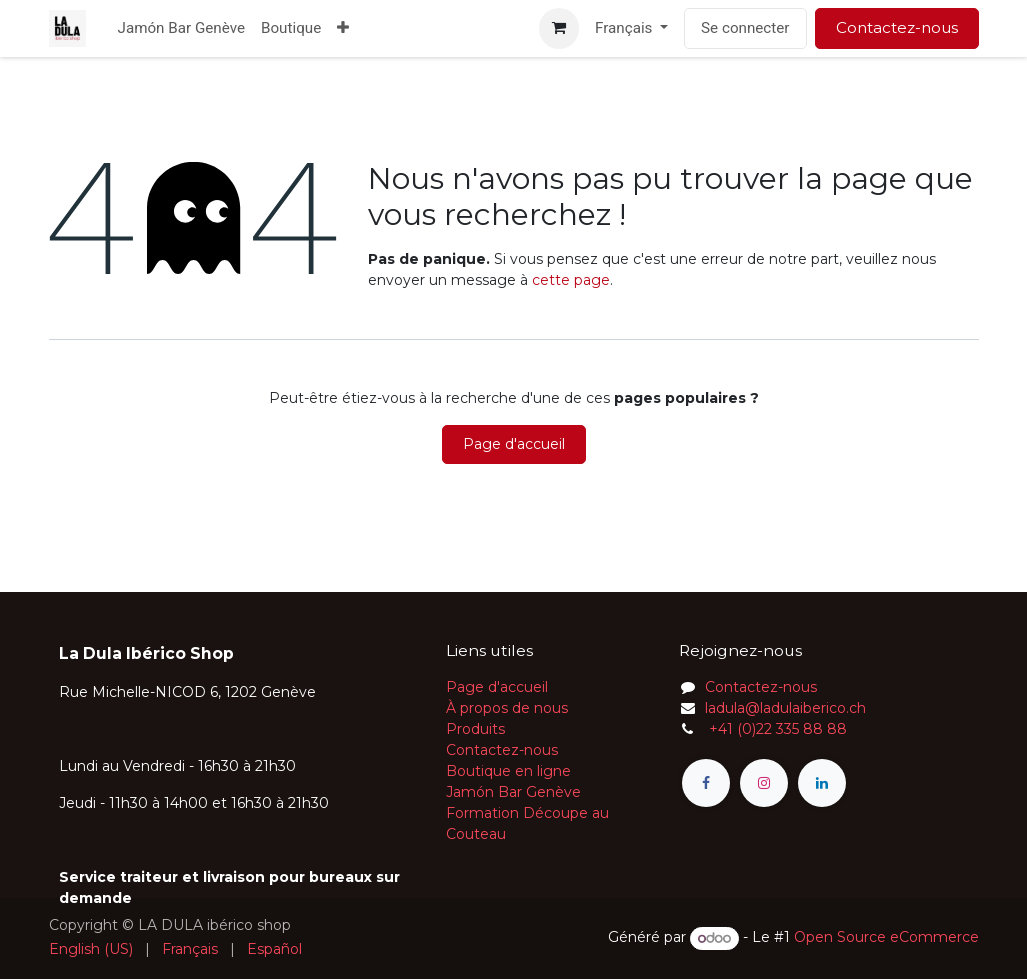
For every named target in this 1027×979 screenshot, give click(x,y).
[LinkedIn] (822, 783)
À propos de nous (507, 708)
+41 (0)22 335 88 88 (776, 729)
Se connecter (745, 28)
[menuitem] (181, 28)
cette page (571, 280)
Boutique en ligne (508, 771)
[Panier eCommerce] (559, 28)
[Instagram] (764, 783)
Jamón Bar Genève (513, 792)
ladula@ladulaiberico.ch (785, 708)
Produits (475, 729)
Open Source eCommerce (886, 938)
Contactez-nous (897, 27)
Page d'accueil (514, 444)
